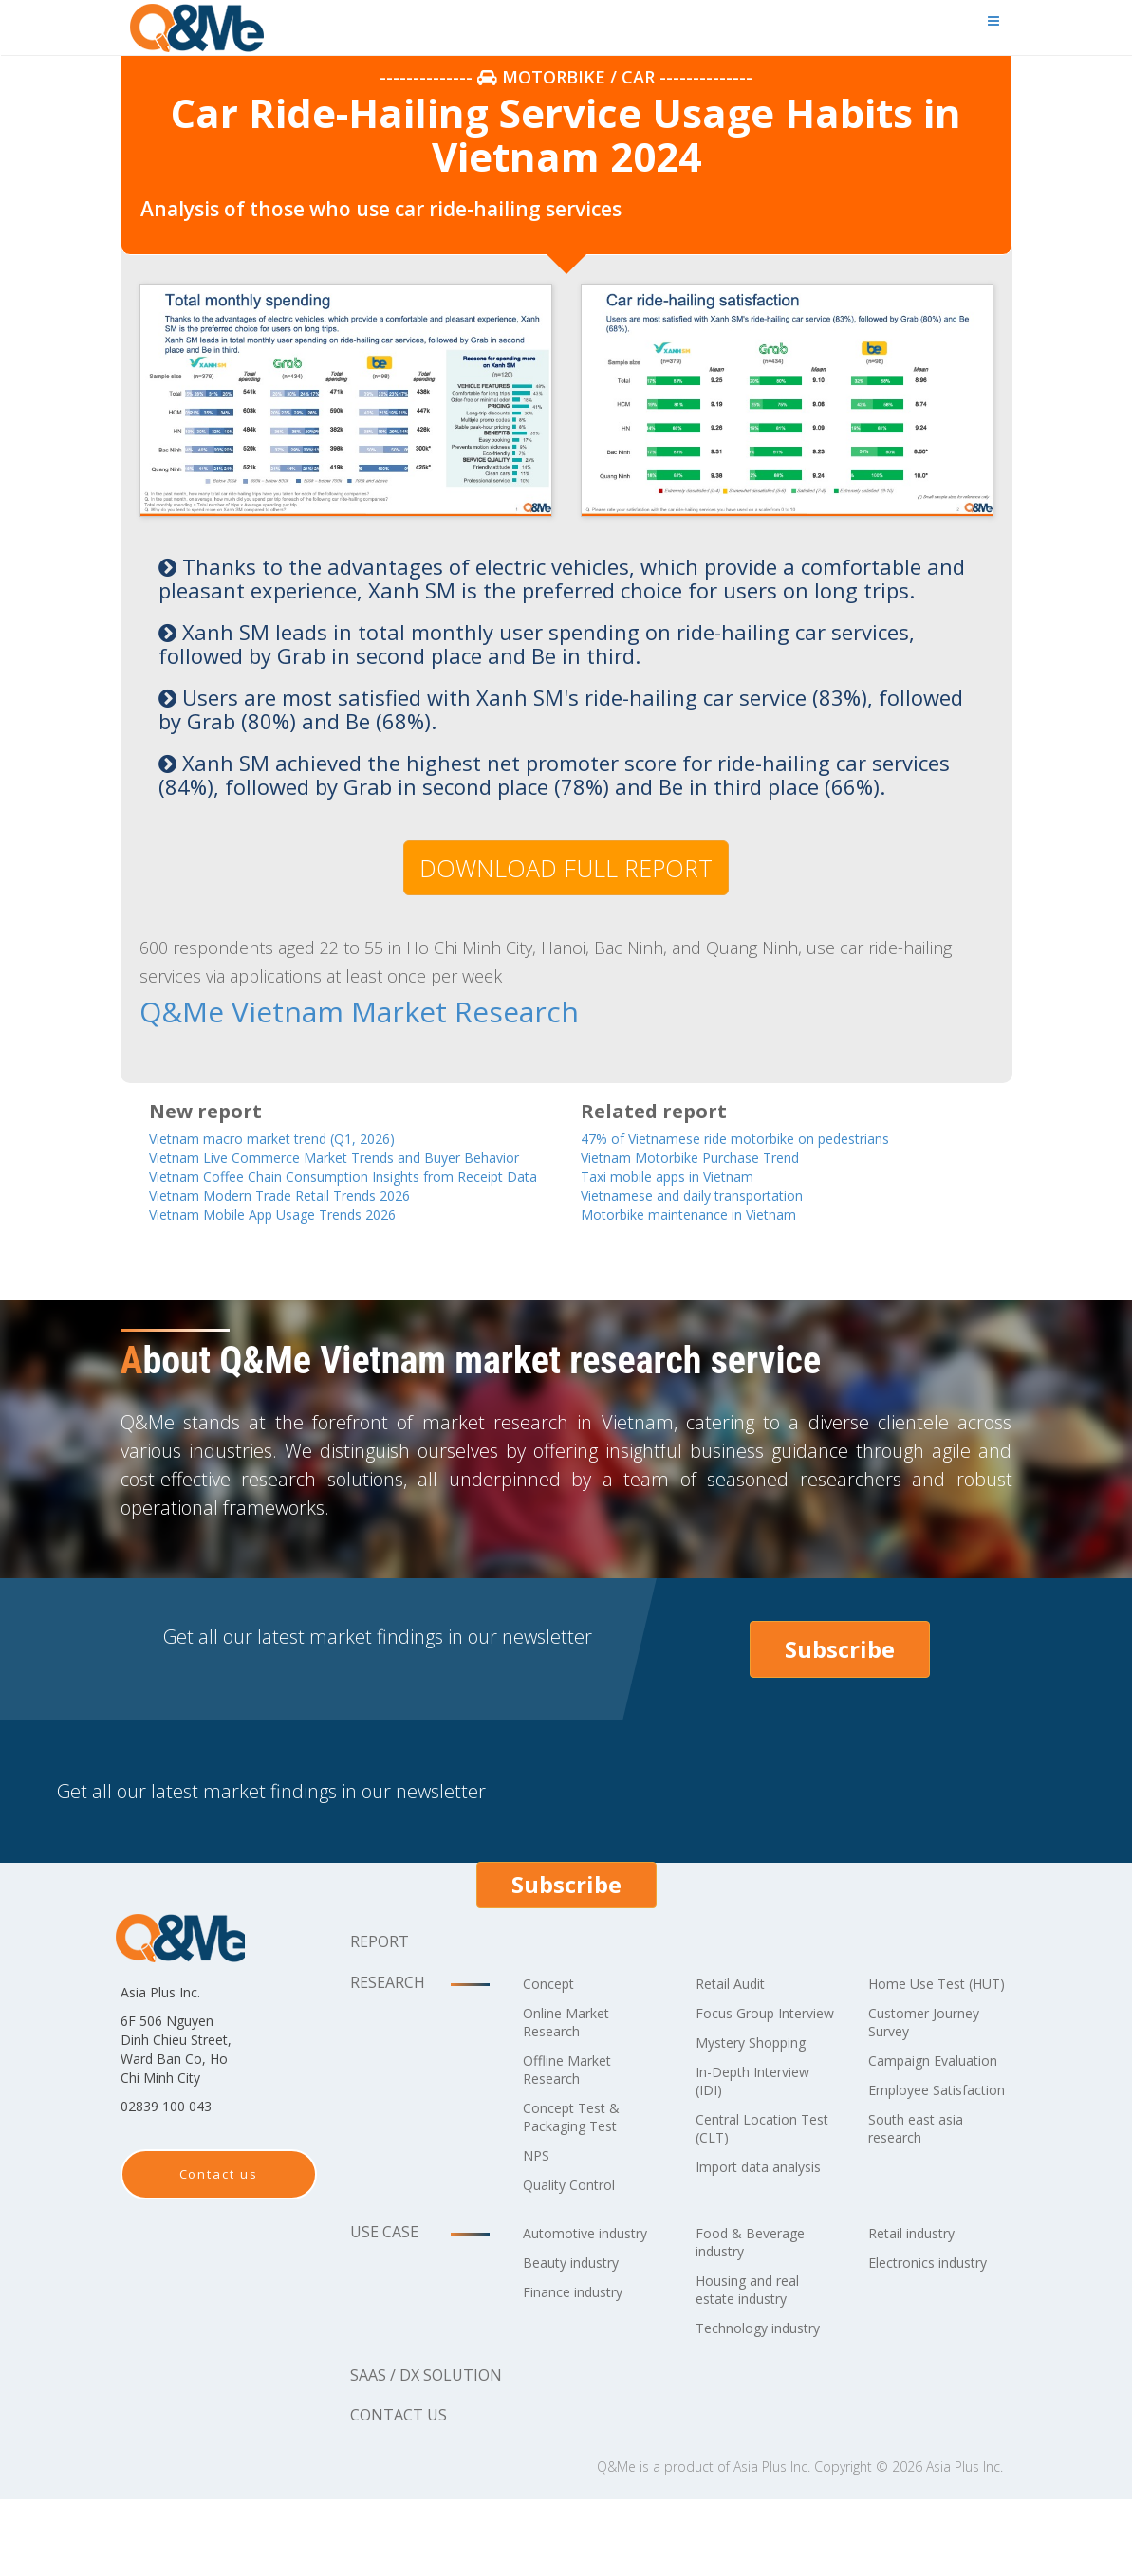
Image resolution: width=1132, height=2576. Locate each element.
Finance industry (581, 2368)
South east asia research (922, 2222)
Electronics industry (938, 2320)
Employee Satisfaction (910, 2175)
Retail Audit (736, 2024)
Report (379, 1982)
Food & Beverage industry (756, 2300)
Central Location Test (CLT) (754, 2186)
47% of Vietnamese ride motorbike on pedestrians (768, 1135)
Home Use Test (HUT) (923, 2033)
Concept (552, 2024)
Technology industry (738, 2395)
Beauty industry (579, 2338)
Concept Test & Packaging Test (578, 2157)
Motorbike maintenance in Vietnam (713, 1214)
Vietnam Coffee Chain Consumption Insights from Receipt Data (333, 1204)
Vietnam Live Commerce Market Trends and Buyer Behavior (337, 1165)
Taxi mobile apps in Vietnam (689, 1175)
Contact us (219, 2214)
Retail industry (919, 2291)
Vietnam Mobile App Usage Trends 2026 (301, 1254)
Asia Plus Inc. (771, 2543)
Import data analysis (738, 2234)
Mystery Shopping (761, 2100)
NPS (538, 2195)
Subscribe (840, 1689)
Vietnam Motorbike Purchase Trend (714, 1155)
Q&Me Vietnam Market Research (293, 1011)
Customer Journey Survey (933, 2080)
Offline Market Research (574, 2109)
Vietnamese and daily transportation (719, 1194)
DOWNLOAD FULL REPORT (566, 868)
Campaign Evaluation (905, 2127)
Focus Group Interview (741, 2062)
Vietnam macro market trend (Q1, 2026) (298, 1135)
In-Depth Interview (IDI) (763, 2139)
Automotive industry (564, 2300)
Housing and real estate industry (757, 2347)
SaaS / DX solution (426, 2451)
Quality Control (577, 2225)
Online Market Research (574, 2062)
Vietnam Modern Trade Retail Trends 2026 (309, 1234)
